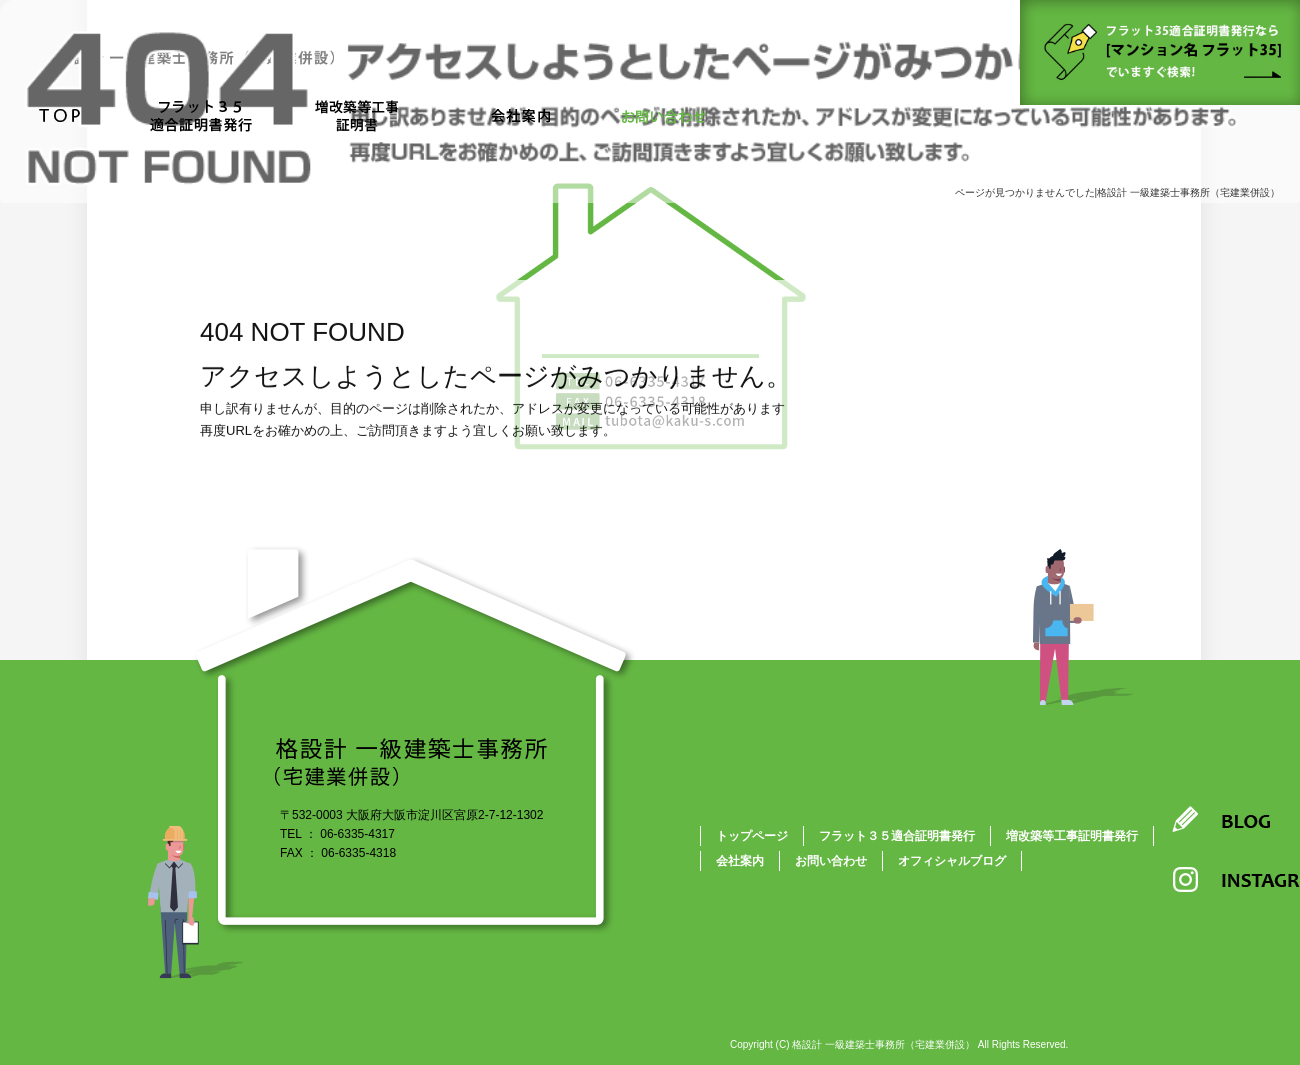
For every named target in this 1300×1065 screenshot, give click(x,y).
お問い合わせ (665, 117)
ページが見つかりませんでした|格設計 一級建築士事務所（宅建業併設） (1117, 192)
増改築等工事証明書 (365, 117)
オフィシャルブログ (952, 861)
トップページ (60, 117)
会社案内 (520, 117)
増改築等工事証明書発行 (1072, 836)
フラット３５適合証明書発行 (197, 117)
